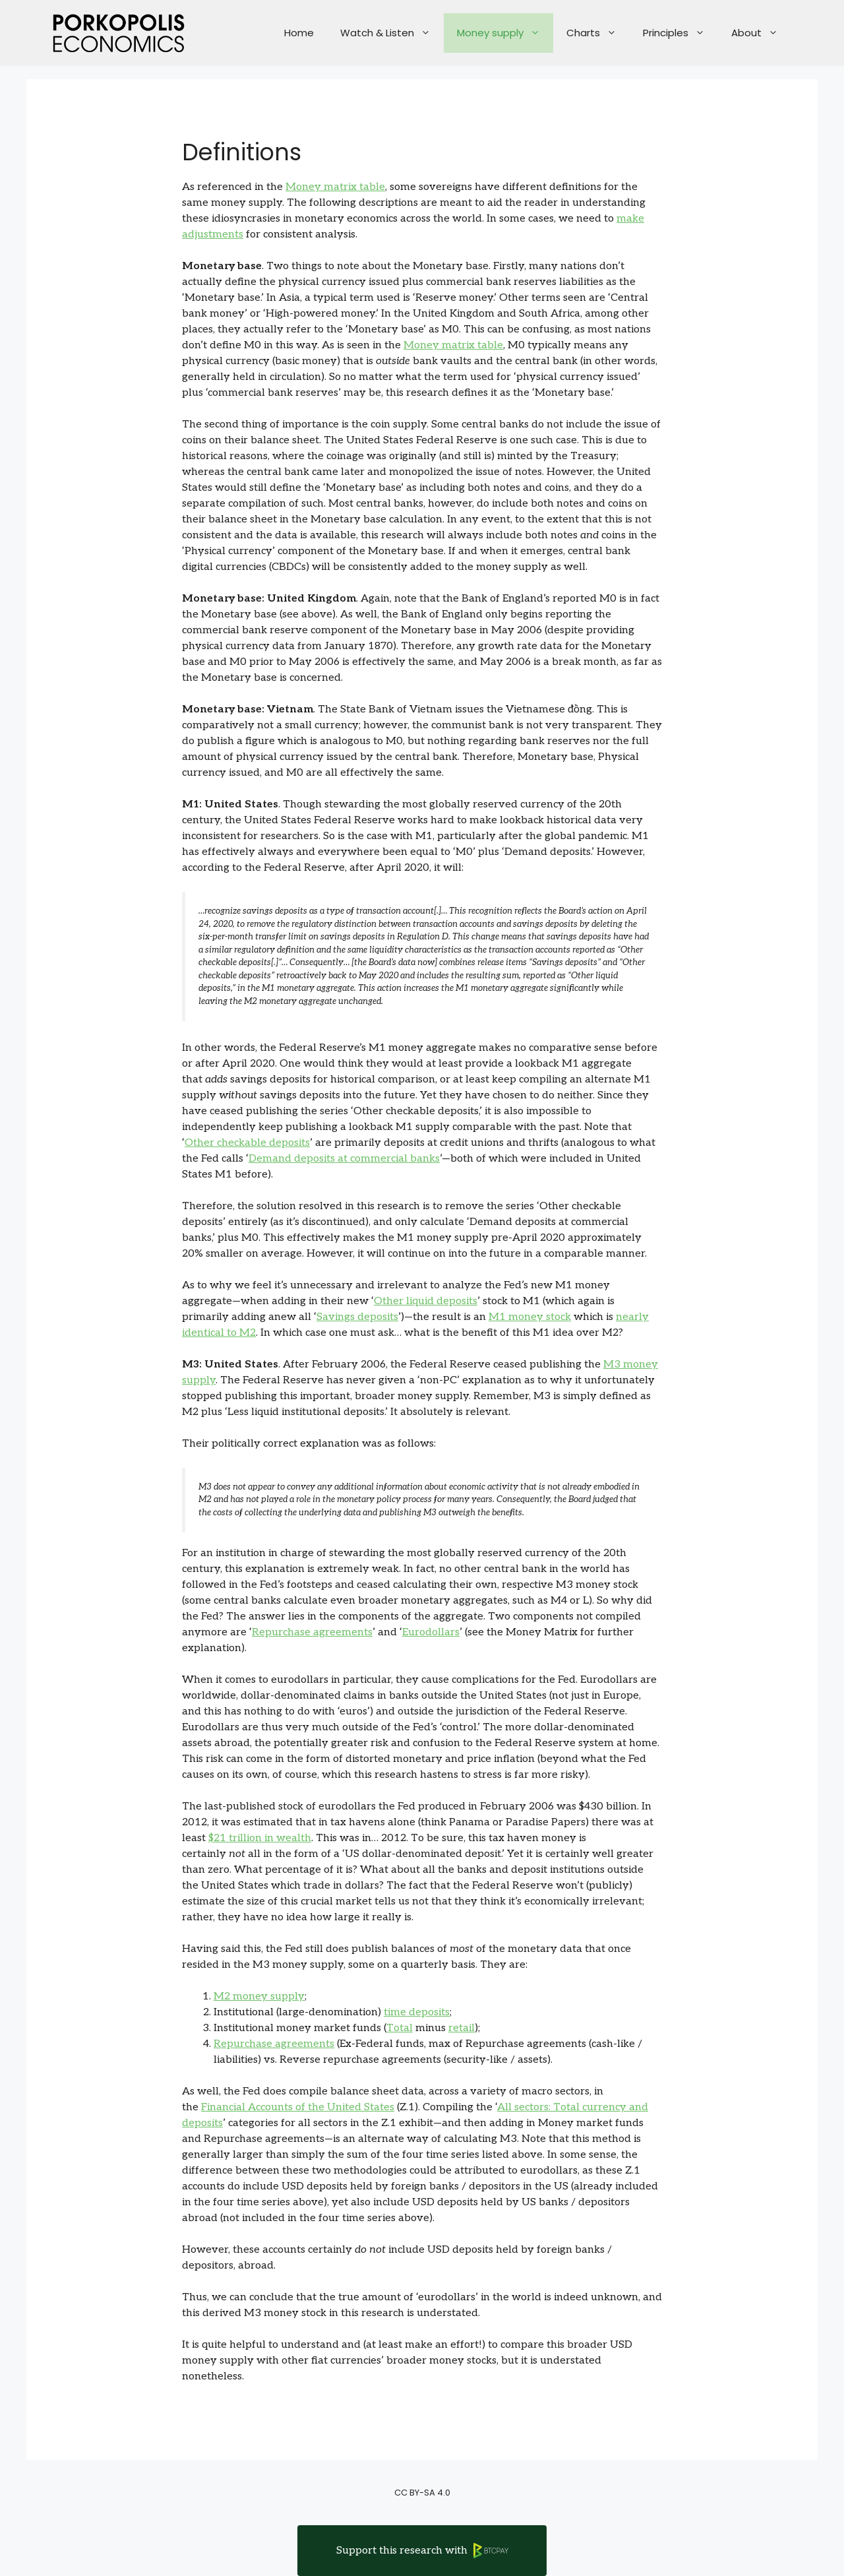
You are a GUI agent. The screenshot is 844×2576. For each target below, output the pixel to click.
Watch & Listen (392, 33)
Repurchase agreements (312, 1632)
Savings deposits (357, 1317)
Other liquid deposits (425, 1301)
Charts (598, 33)
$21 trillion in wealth (259, 1838)
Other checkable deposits (247, 1143)
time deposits (417, 2012)
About (761, 33)
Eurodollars (431, 1632)
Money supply (505, 33)
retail (461, 2028)
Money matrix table (335, 187)
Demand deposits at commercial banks (344, 1158)
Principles (680, 33)
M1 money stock (530, 1317)
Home (299, 33)
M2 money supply (259, 1996)
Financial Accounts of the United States (297, 2107)
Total (399, 2028)
